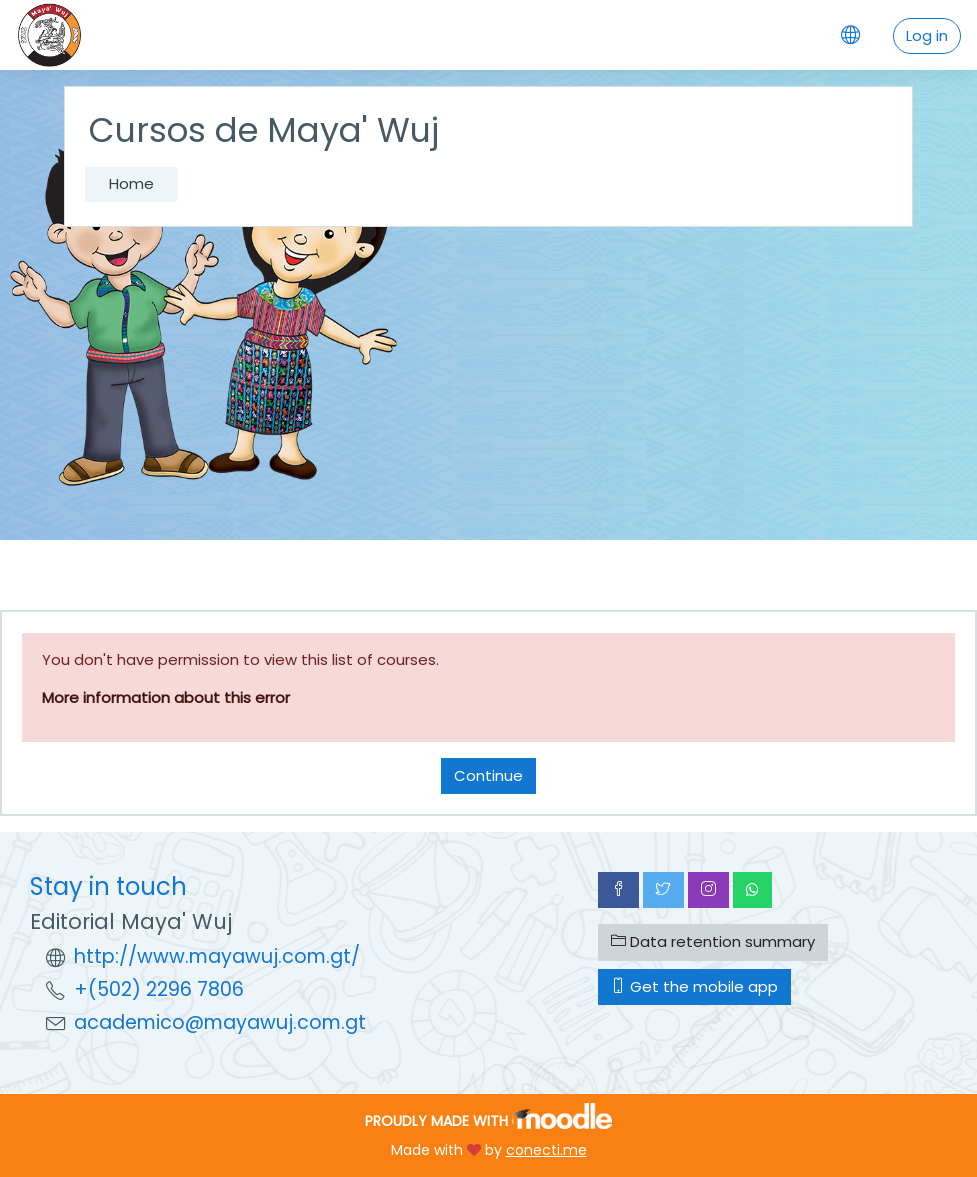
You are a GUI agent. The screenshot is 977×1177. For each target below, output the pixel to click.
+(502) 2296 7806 (159, 989)
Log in (927, 35)
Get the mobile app (694, 986)
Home (131, 183)
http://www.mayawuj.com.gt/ (217, 956)
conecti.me (546, 1150)
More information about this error (166, 697)
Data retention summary (713, 941)
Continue (488, 775)
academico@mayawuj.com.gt (220, 1022)
